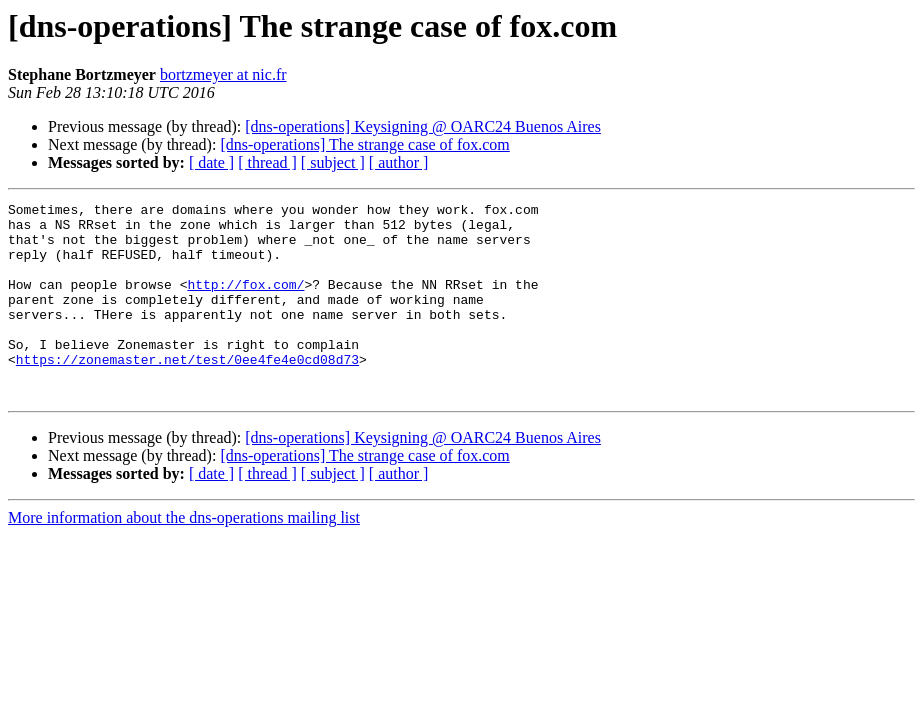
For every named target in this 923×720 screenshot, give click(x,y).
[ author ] (399, 162)
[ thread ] (267, 162)
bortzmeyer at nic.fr (223, 74)
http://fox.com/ (245, 302)
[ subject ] (333, 162)
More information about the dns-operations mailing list (184, 556)
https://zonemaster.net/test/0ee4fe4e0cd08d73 (187, 392)
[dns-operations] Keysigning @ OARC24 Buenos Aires (423, 126)
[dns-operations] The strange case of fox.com (364, 144)
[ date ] (211, 162)
